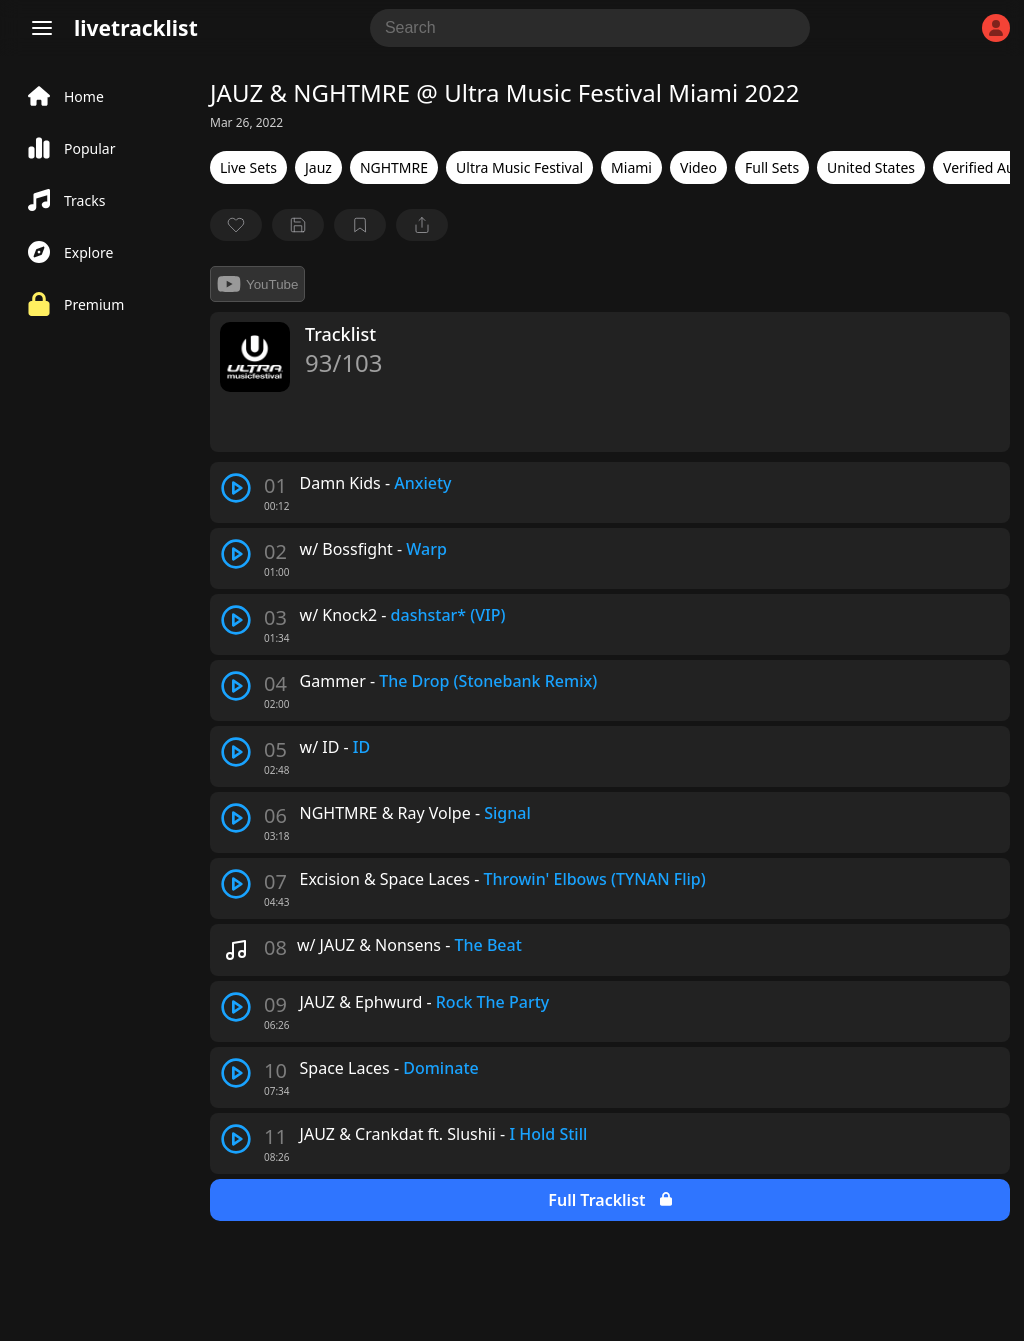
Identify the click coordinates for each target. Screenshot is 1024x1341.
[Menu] (42, 28)
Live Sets (248, 167)
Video (698, 167)
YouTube (257, 284)
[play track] (236, 488)
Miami (631, 167)
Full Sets (772, 167)
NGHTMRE (394, 167)
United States (871, 167)
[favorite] (236, 225)
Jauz (318, 167)
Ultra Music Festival (519, 167)
